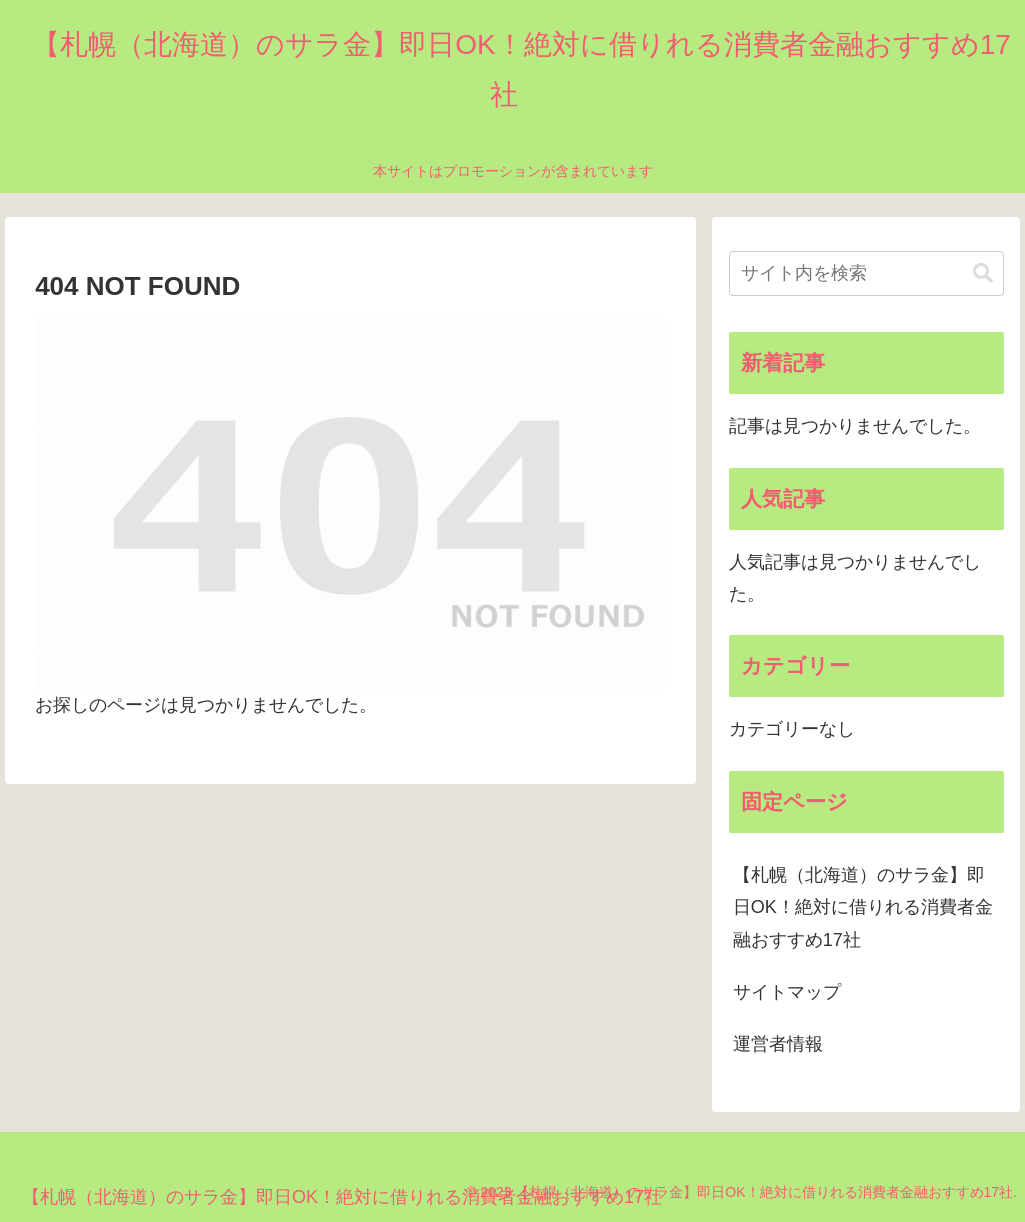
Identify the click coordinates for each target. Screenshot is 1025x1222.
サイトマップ (787, 992)
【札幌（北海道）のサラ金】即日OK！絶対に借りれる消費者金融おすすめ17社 (863, 907)
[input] (866, 273)
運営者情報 (778, 1044)
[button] (983, 273)
